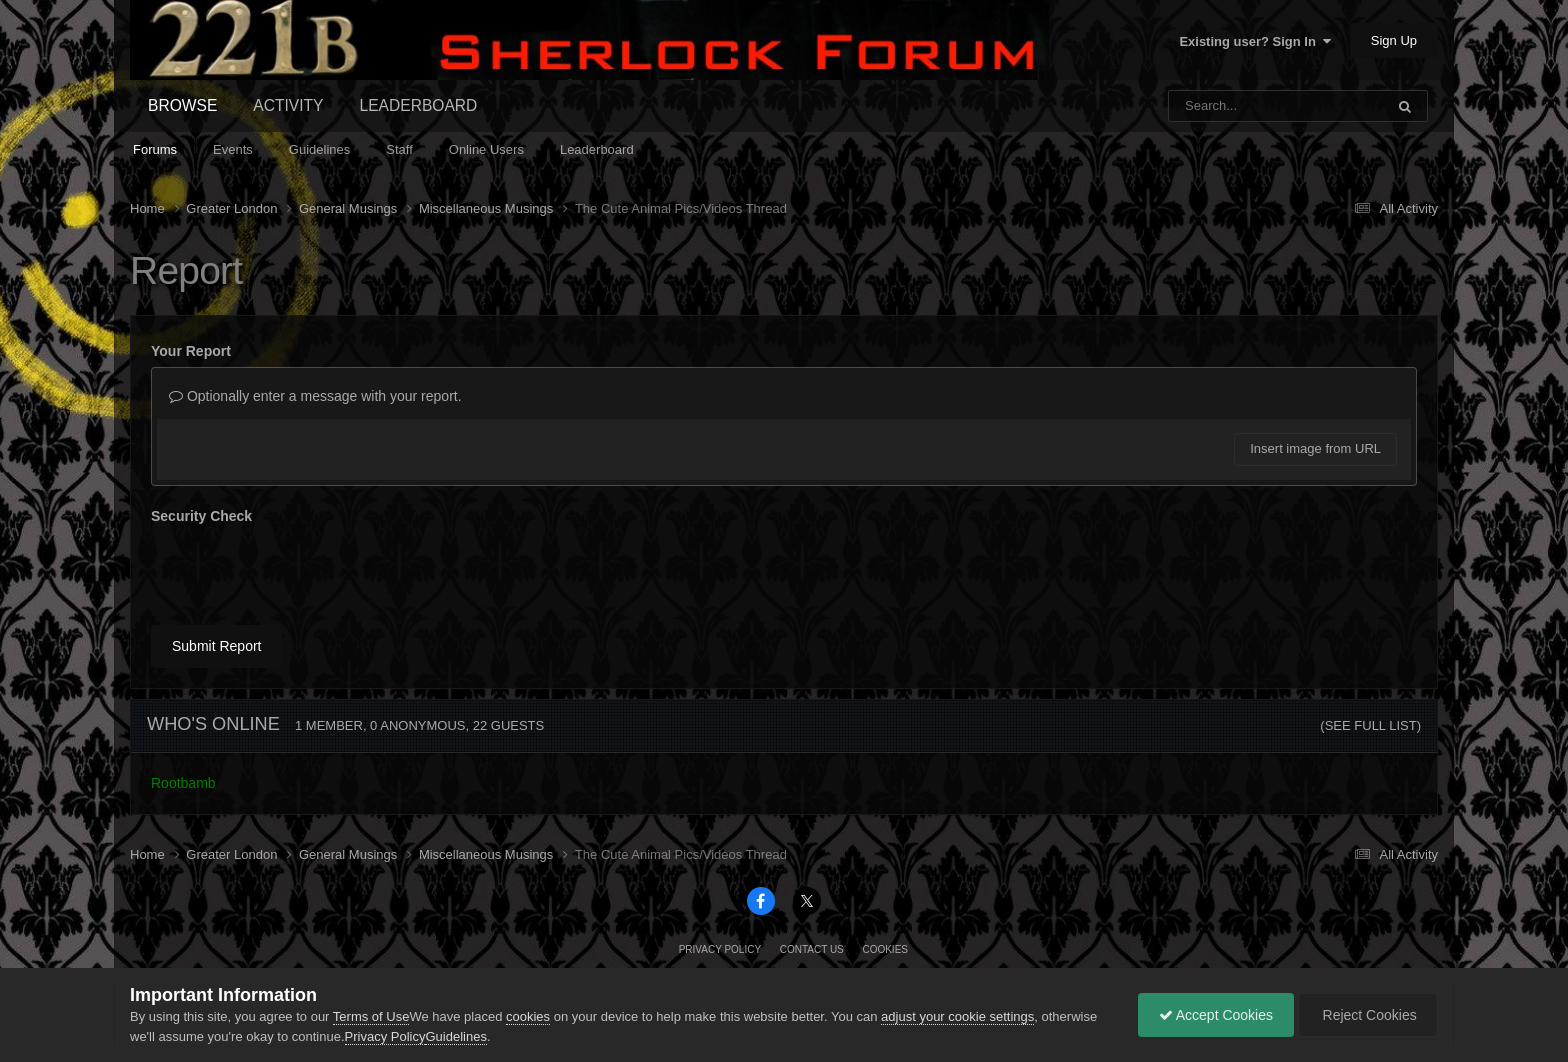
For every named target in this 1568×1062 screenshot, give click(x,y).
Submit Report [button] (216, 646)
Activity (288, 105)
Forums (155, 149)
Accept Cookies (1216, 1015)
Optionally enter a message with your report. (315, 396)
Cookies (885, 949)
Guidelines (319, 149)
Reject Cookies (1368, 1015)
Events (233, 149)
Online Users (486, 149)
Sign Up (1394, 40)
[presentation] (303, 571)
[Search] (1224, 106)
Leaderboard (597, 149)
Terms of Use (371, 1016)
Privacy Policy (720, 949)
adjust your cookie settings (957, 1016)
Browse (182, 105)
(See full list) (1370, 725)
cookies (528, 1016)
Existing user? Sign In (1255, 41)
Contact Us (812, 949)
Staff (399, 149)
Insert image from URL (1315, 448)
